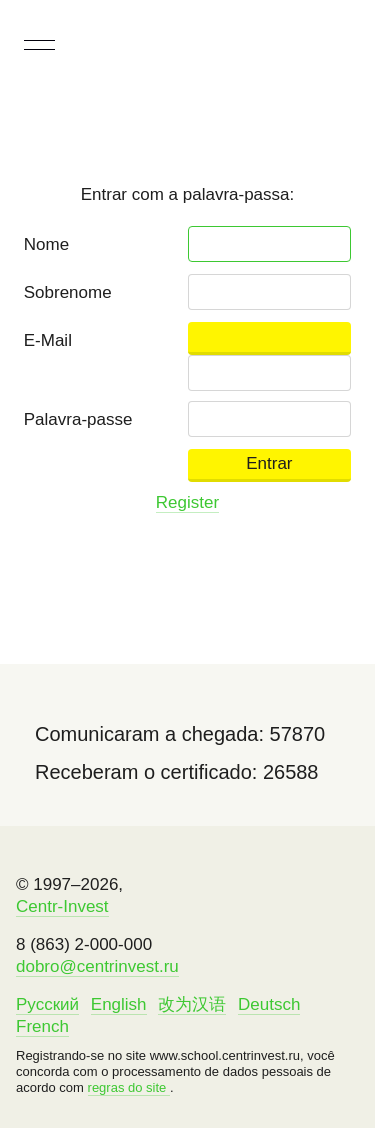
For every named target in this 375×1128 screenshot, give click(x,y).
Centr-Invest (62, 906)
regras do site (129, 1087)
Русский (47, 1004)
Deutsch (269, 1004)
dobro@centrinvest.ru (97, 966)
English (119, 1004)
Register (187, 502)
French (42, 1026)
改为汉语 (192, 1004)
